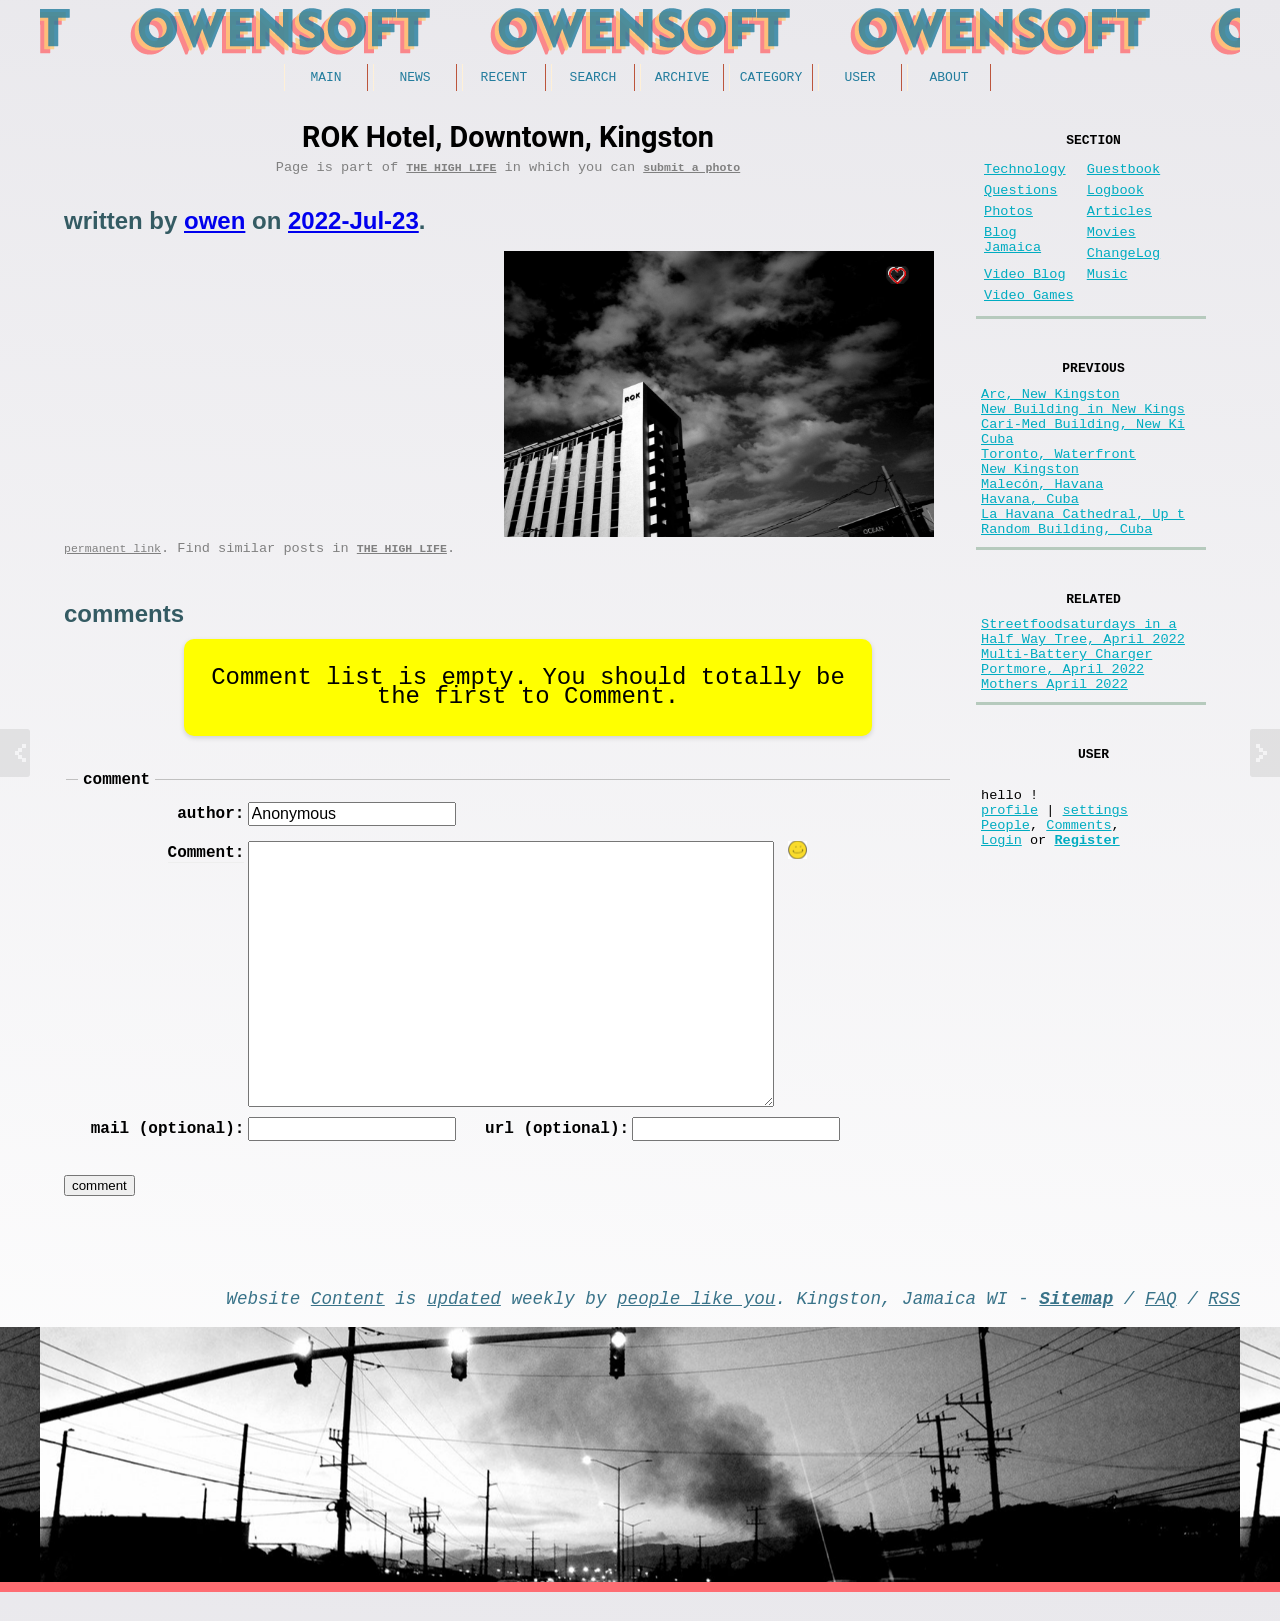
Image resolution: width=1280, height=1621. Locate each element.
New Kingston (1030, 528)
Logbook (1115, 202)
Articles (1119, 227)
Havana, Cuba (1030, 566)
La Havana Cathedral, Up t (1083, 585)
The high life (451, 173)
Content (348, 1322)
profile (1009, 923)
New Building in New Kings (1083, 452)
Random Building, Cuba (1066, 604)
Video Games (1029, 327)
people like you (696, 1322)
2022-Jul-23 (353, 227)
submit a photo (691, 173)
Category (771, 79)
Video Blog (1025, 302)
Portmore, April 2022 (1062, 763)
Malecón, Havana (1042, 547)
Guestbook (1123, 177)
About (948, 79)
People (1005, 942)
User (859, 79)
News (414, 79)
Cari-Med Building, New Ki (1083, 471)
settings (1095, 923)
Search (593, 79)
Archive (682, 79)
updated (464, 1322)
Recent (504, 79)
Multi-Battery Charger (1066, 744)
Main (325, 79)
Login (1001, 961)
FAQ (1161, 1322)
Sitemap (1076, 1322)
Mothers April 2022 (1054, 782)
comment (116, 793)
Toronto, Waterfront (1058, 509)
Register (1086, 961)
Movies (1111, 252)
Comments (1078, 942)
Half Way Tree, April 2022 (1083, 725)
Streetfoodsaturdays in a (1079, 706)
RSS (1224, 1322)
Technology (1025, 177)
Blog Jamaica (1012, 262)
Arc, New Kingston (1050, 433)
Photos (1008, 227)
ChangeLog (1123, 277)
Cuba (997, 490)
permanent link (112, 558)
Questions (1020, 202)
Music (1107, 302)
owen (214, 227)
